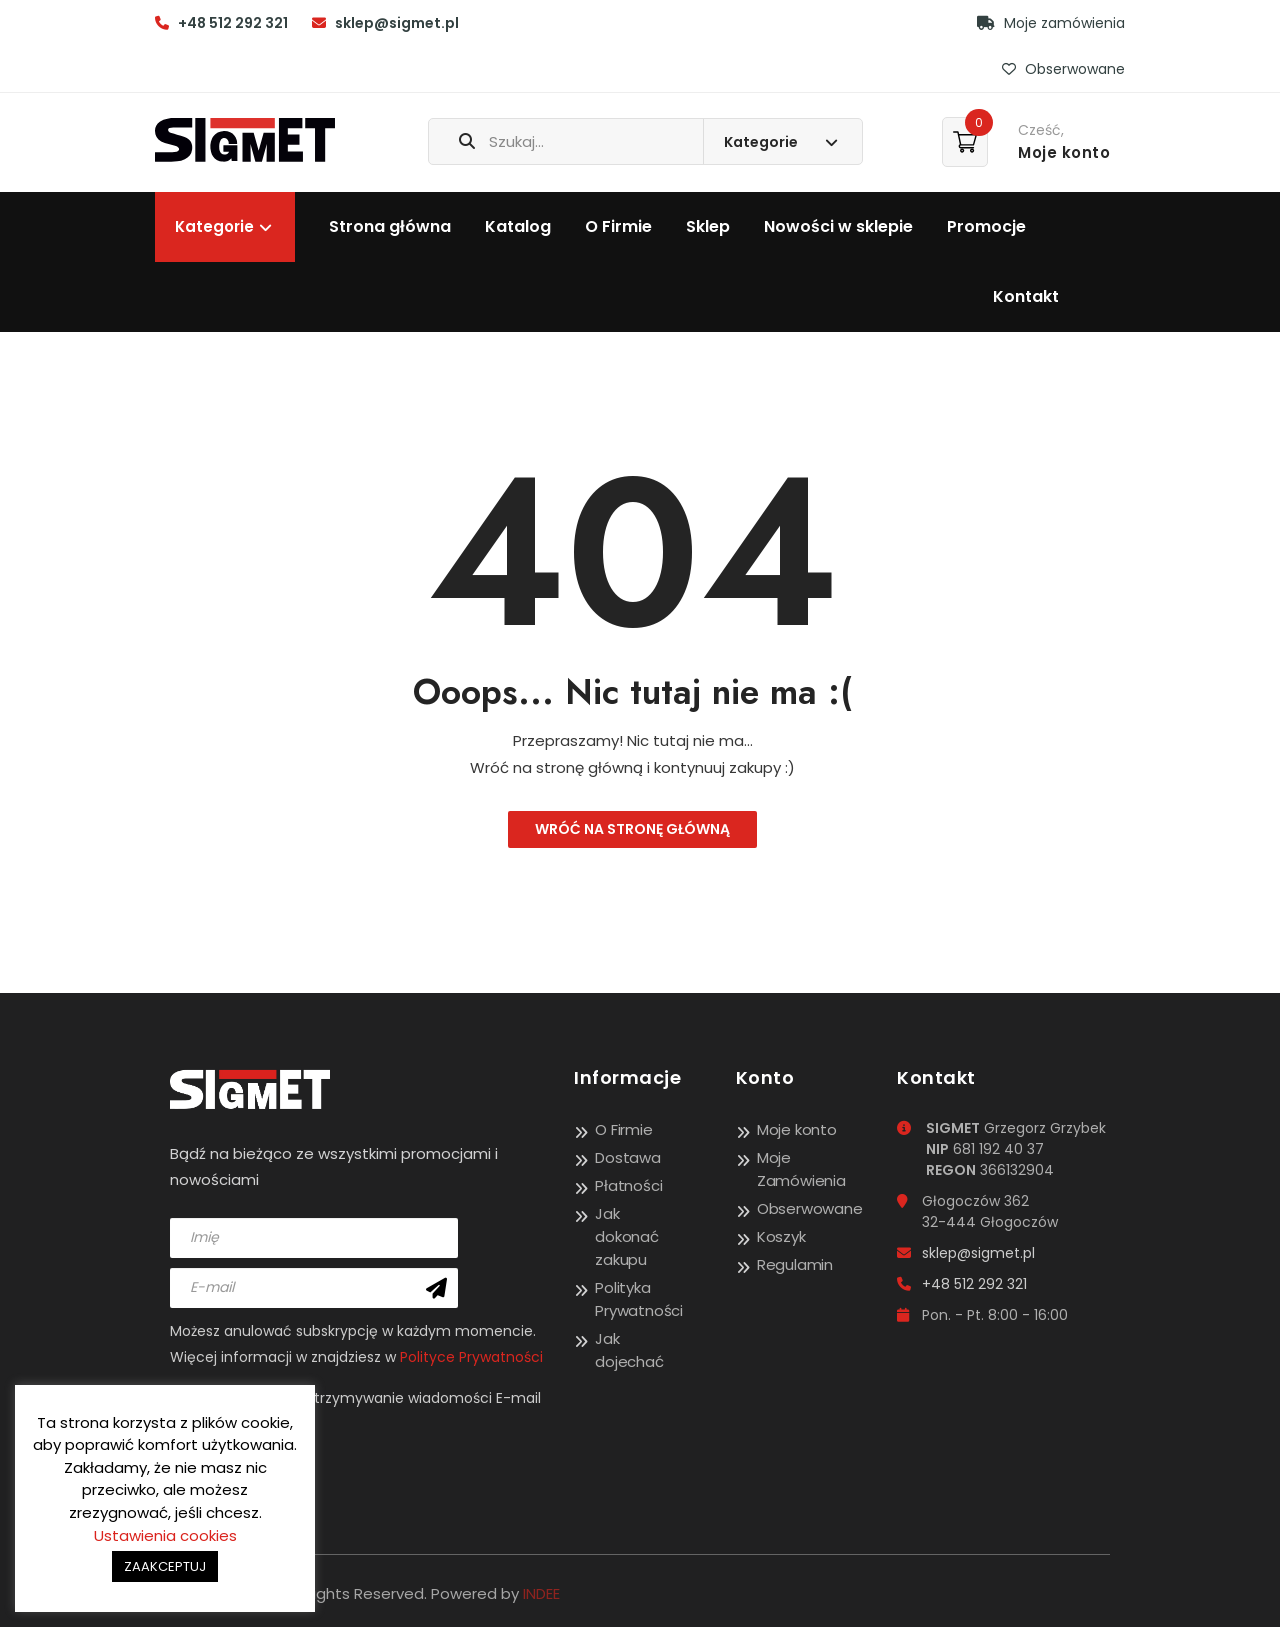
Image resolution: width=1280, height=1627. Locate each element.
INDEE (541, 1593)
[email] (314, 1288)
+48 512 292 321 (233, 23)
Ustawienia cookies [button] (165, 1535)
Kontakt (1026, 296)
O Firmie (618, 226)
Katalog (518, 226)
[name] (314, 1238)
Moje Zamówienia (801, 1169)
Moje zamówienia (1051, 23)
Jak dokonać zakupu (627, 1236)
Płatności (628, 1185)
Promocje (986, 226)
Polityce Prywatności (471, 1357)
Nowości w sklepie (838, 226)
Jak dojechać (629, 1350)
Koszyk (781, 1236)
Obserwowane (1063, 69)
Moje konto (797, 1129)
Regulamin (795, 1264)
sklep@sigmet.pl (397, 23)
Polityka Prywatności (639, 1299)
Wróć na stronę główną (632, 829)
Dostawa (628, 1157)
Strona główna (390, 226)
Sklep (708, 226)
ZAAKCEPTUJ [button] (165, 1566)
